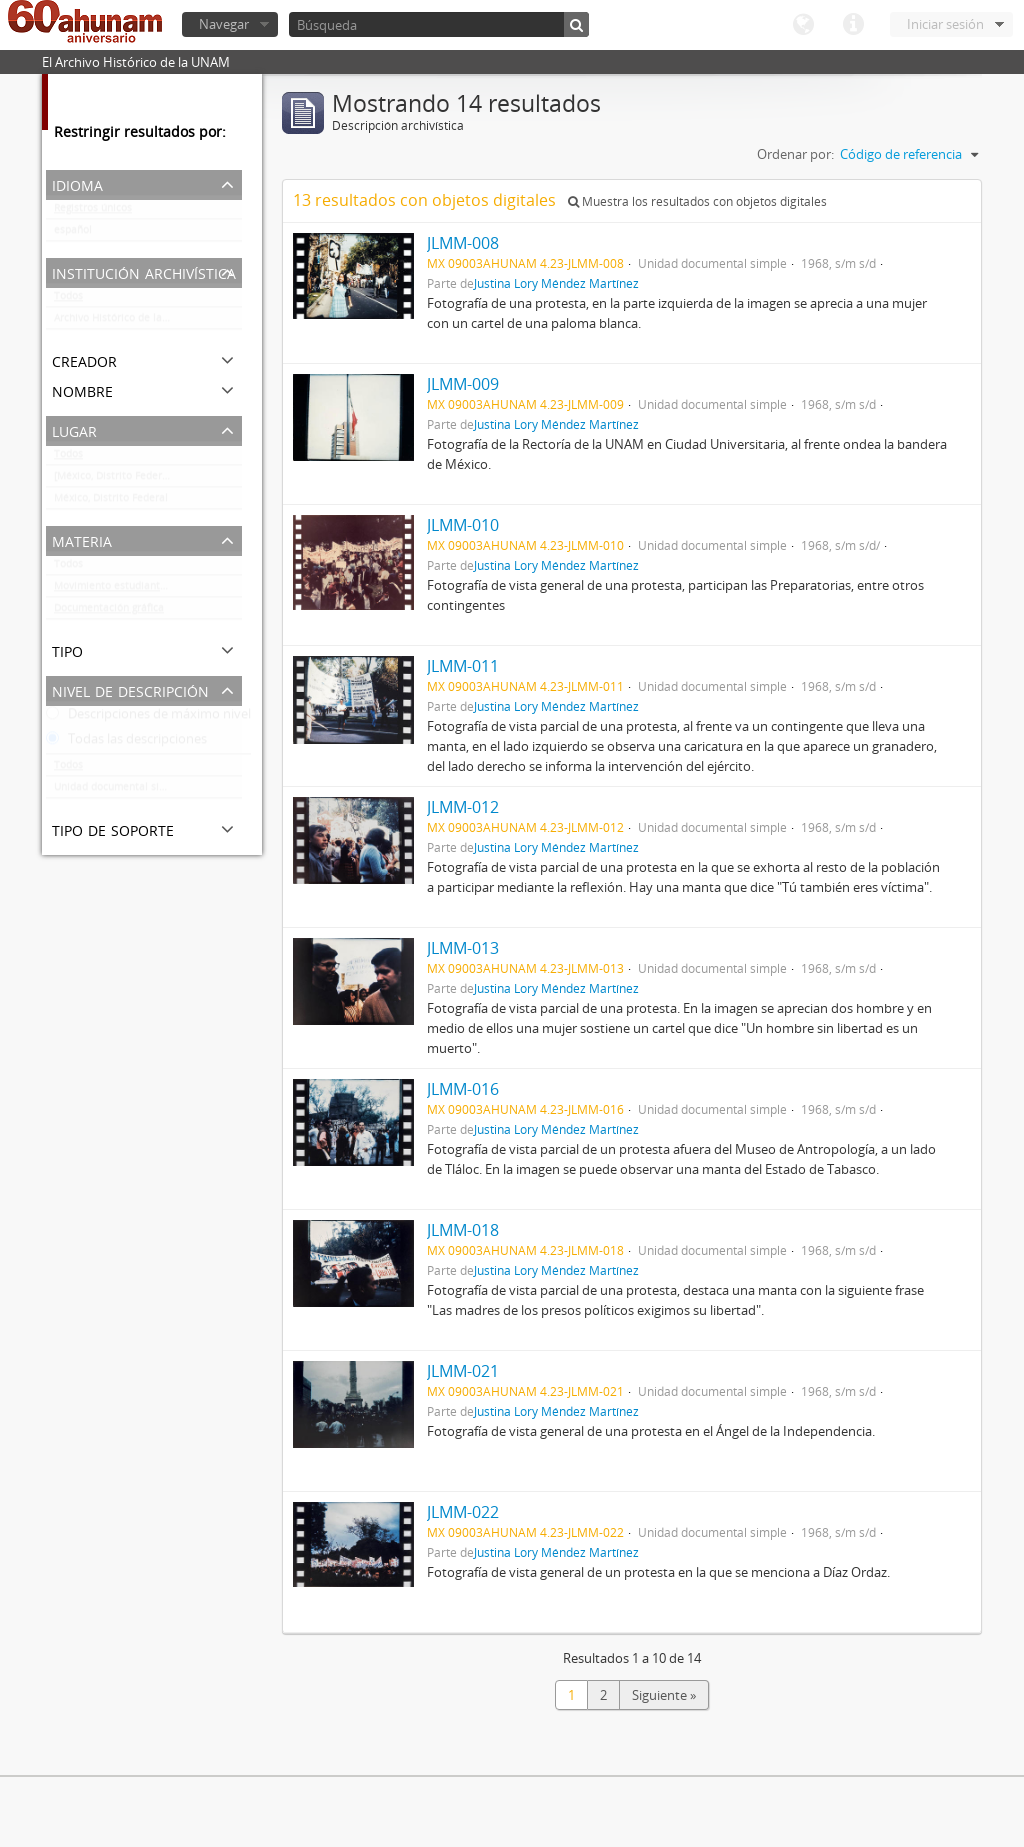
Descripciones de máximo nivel (148, 718)
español (73, 234)
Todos (68, 300)
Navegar (224, 24)
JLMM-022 (463, 1512)
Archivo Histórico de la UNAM (124, 322)
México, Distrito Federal (111, 502)
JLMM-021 (463, 1371)
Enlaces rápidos (853, 25)
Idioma (803, 25)
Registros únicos (93, 212)
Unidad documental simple (118, 791)
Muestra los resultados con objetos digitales (697, 201)
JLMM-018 (463, 1230)
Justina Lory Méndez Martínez (556, 283)
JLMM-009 (463, 384)
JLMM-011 (463, 666)
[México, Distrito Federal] (114, 480)
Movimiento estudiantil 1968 (123, 590)
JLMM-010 (463, 525)
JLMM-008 (463, 243)
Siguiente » (664, 1695)
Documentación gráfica (109, 612)
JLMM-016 (463, 1089)
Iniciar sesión (945, 24)
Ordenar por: (795, 154)
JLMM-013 (463, 948)
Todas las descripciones (126, 743)
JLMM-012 (463, 807)
